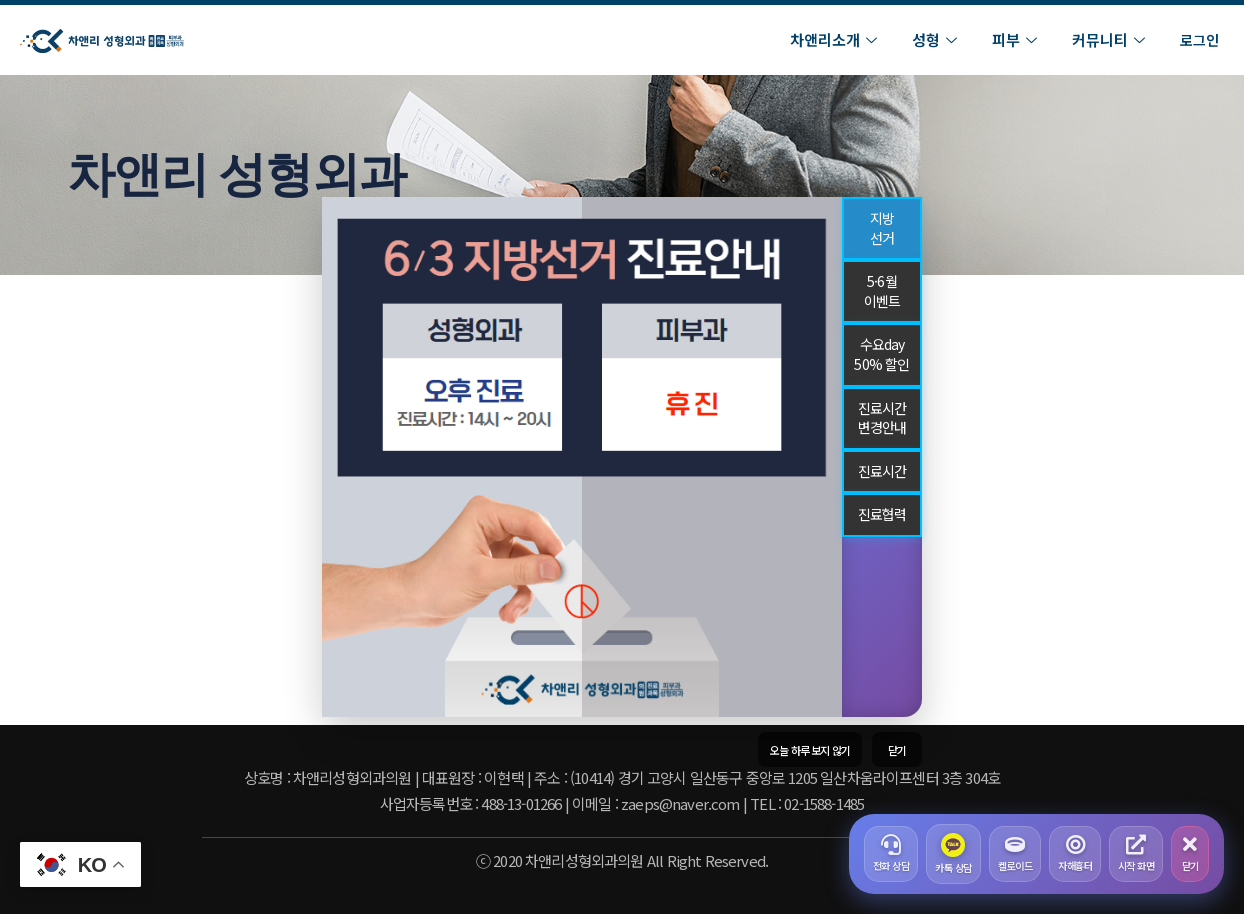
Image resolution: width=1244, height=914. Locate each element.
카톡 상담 (953, 854)
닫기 (1190, 854)
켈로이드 (1015, 854)
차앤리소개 (836, 39)
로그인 (1199, 40)
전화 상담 (891, 854)
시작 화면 (1136, 854)
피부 (1017, 39)
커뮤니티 (1111, 39)
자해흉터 (1075, 854)
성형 (937, 39)
